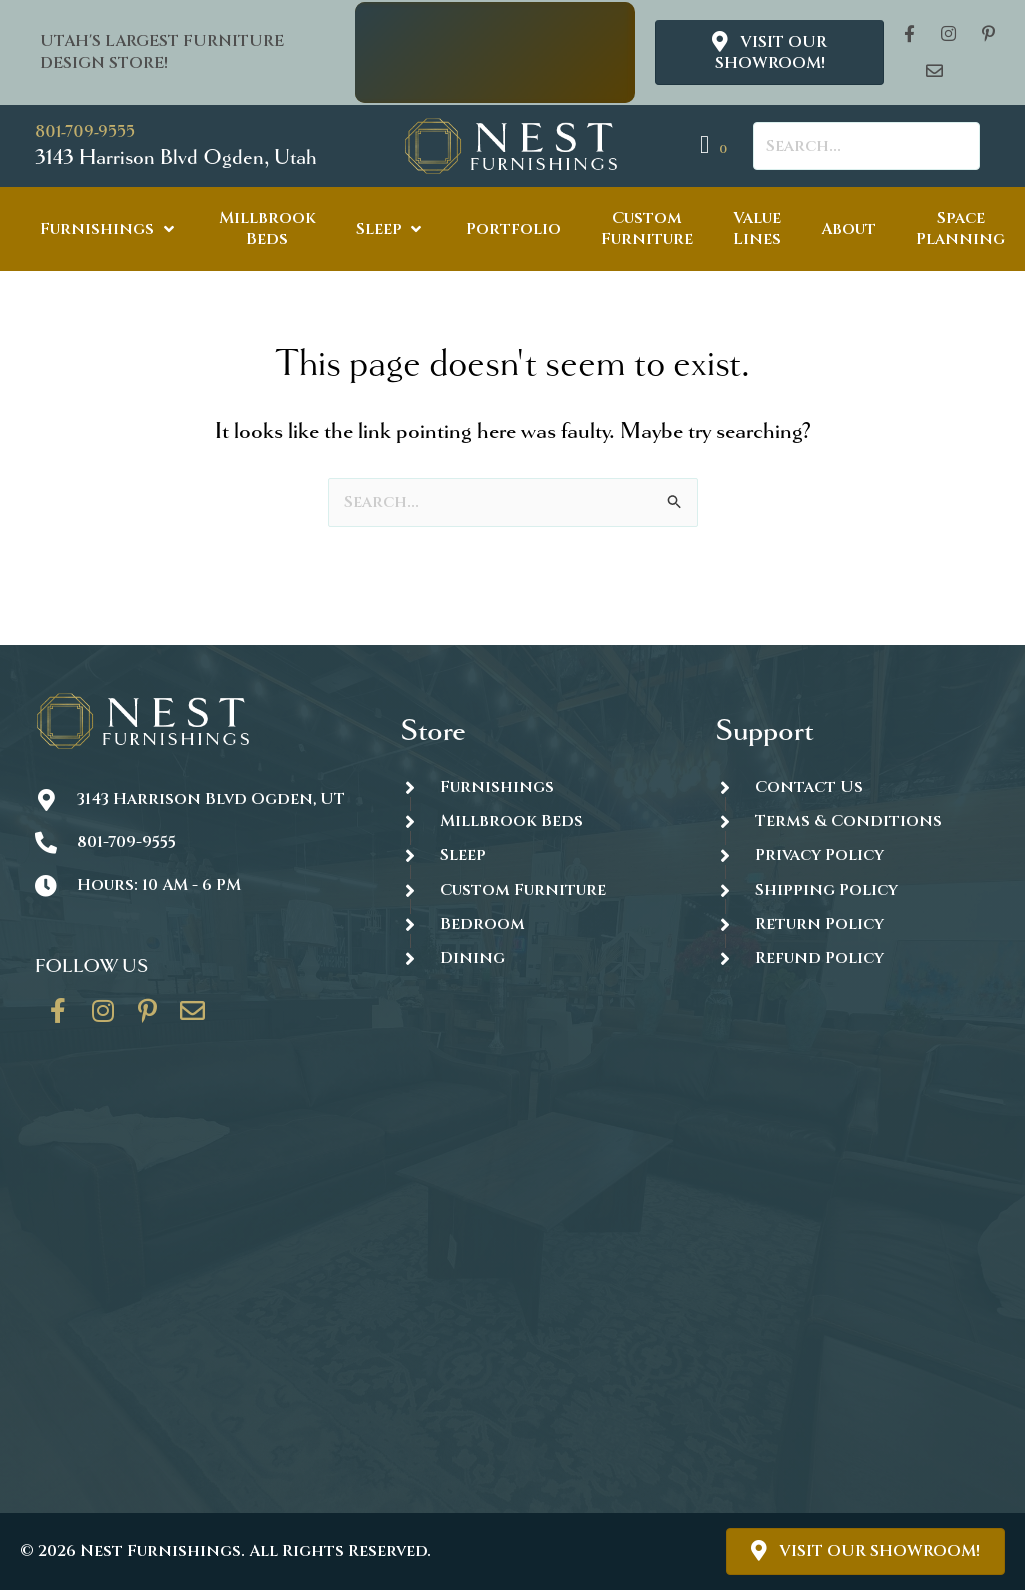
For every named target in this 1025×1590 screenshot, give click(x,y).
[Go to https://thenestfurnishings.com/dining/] (537, 957)
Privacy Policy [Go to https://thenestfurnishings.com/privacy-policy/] (819, 855)
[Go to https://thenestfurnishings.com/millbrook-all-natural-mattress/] (537, 820)
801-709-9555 (85, 131)
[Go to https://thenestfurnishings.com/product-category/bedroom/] (537, 923)
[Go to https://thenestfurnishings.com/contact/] (193, 1018)
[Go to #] (852, 889)
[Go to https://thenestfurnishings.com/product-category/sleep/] (537, 855)
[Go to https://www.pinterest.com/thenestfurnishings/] (148, 1018)
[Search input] (866, 146)
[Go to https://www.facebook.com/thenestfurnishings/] (58, 1018)
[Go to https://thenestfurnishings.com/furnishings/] (537, 786)
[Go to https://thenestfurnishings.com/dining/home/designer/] (537, 889)
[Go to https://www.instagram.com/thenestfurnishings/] (103, 1018)
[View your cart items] (716, 145)
